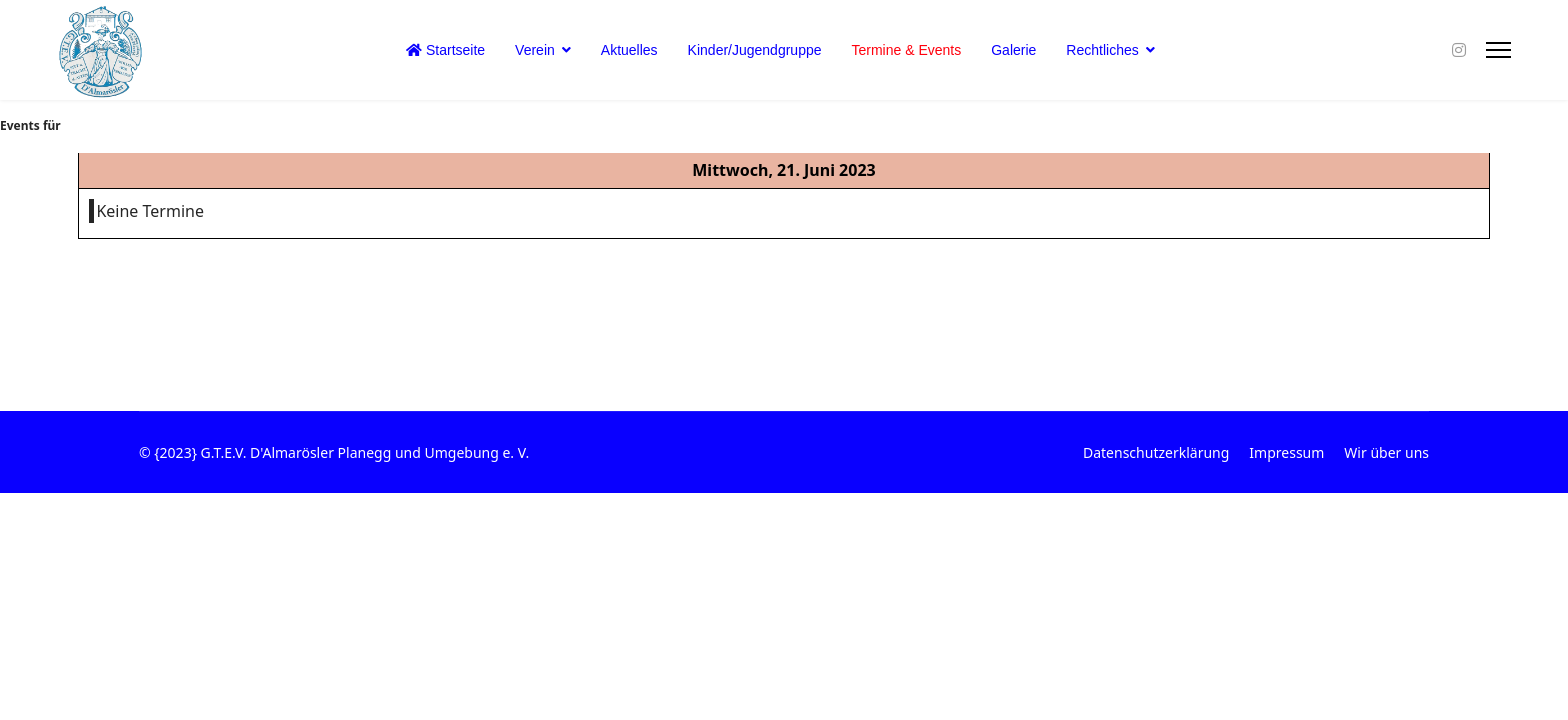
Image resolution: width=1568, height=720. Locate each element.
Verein (535, 50)
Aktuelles (629, 50)
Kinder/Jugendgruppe (755, 50)
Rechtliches (1102, 50)
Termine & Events (907, 50)
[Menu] (1498, 50)
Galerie (1013, 50)
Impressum (1286, 452)
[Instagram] (1459, 50)
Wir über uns (1386, 452)
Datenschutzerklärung (1156, 452)
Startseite (445, 50)
